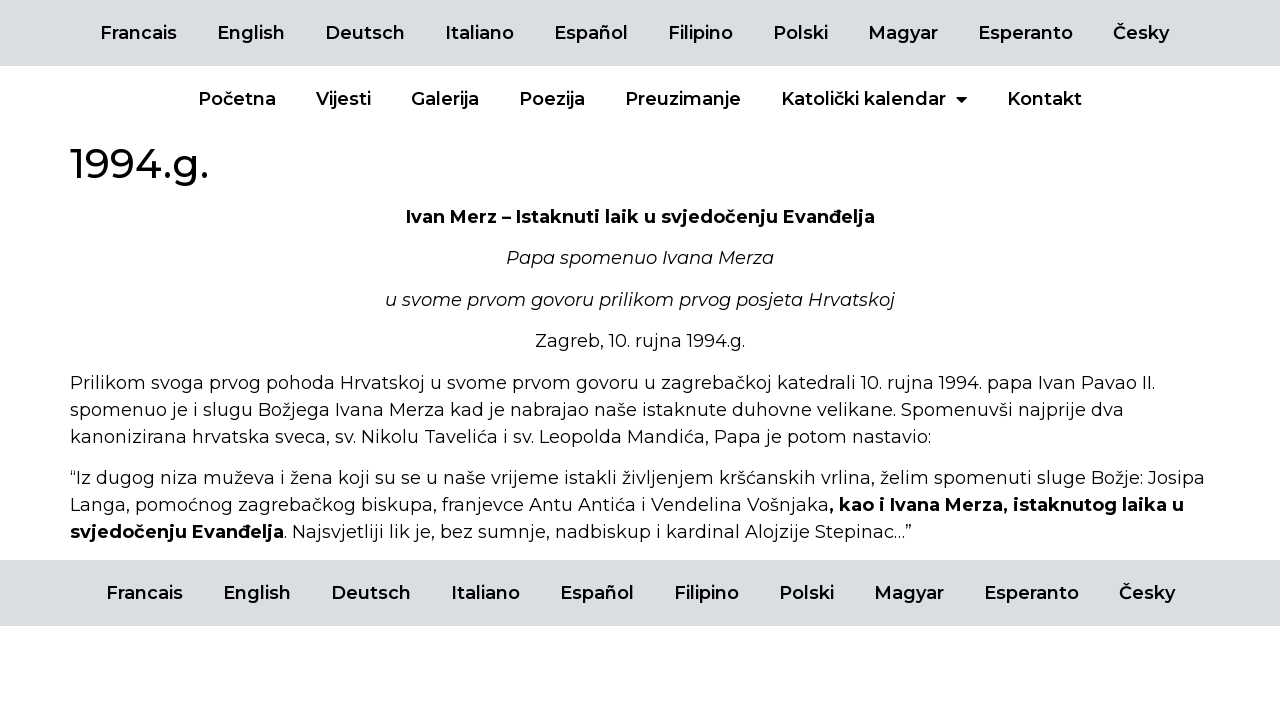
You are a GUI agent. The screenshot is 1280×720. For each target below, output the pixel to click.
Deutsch (365, 33)
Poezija (552, 99)
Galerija (445, 99)
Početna (237, 99)
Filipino (700, 33)
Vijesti (343, 99)
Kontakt (1044, 99)
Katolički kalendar (874, 99)
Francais (138, 33)
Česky (1141, 33)
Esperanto (1025, 33)
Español (591, 33)
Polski (800, 33)
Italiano (479, 33)
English (251, 33)
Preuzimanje (683, 99)
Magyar (903, 33)
